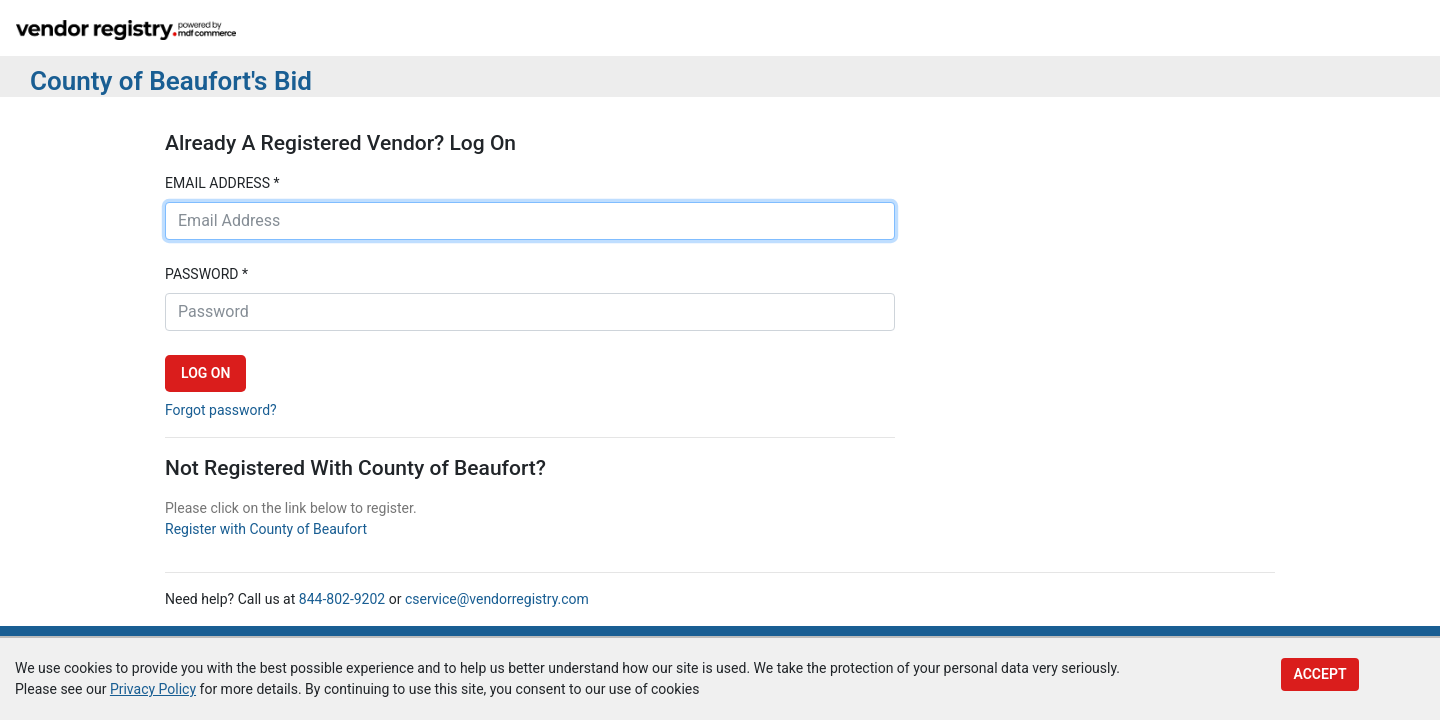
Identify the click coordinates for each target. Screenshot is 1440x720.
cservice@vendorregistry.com (497, 599)
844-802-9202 (342, 599)
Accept (1319, 674)
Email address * (222, 183)
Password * (206, 274)
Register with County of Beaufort (266, 529)
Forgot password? (221, 410)
